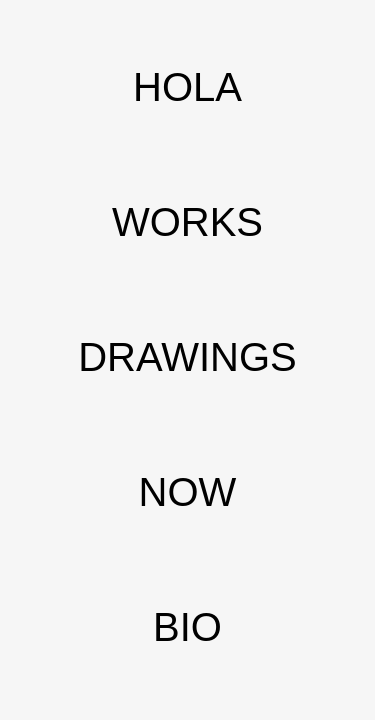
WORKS (187, 222)
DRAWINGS (187, 357)
